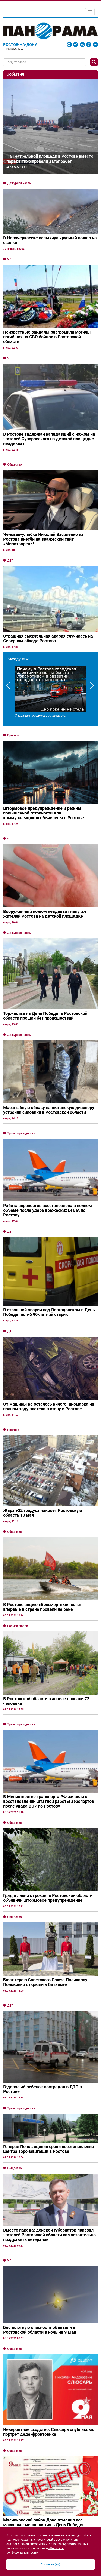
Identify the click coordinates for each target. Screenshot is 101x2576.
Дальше (80, 2000)
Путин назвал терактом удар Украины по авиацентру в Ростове (43, 2228)
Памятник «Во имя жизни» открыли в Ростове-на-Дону (47, 2021)
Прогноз (13, 735)
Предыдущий (20, 2000)
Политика (14, 1902)
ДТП (10, 560)
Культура (13, 1964)
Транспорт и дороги (21, 1133)
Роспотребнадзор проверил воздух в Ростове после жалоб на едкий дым (47, 2394)
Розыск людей (17, 1563)
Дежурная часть (19, 183)
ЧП (9, 259)
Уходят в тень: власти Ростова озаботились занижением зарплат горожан (45, 2267)
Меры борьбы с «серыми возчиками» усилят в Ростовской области (47, 2065)
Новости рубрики (20, 2035)
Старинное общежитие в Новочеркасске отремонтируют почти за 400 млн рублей (43, 2148)
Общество (14, 464)
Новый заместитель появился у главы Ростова (48, 2186)
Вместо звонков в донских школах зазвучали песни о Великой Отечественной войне (47, 2350)
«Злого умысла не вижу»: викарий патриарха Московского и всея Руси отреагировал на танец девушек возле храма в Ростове (50, 2435)
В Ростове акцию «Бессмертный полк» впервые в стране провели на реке (49, 2311)
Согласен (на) (50, 2564)
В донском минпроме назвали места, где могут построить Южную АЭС (48, 2104)
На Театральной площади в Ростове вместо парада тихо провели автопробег (49, 159)
